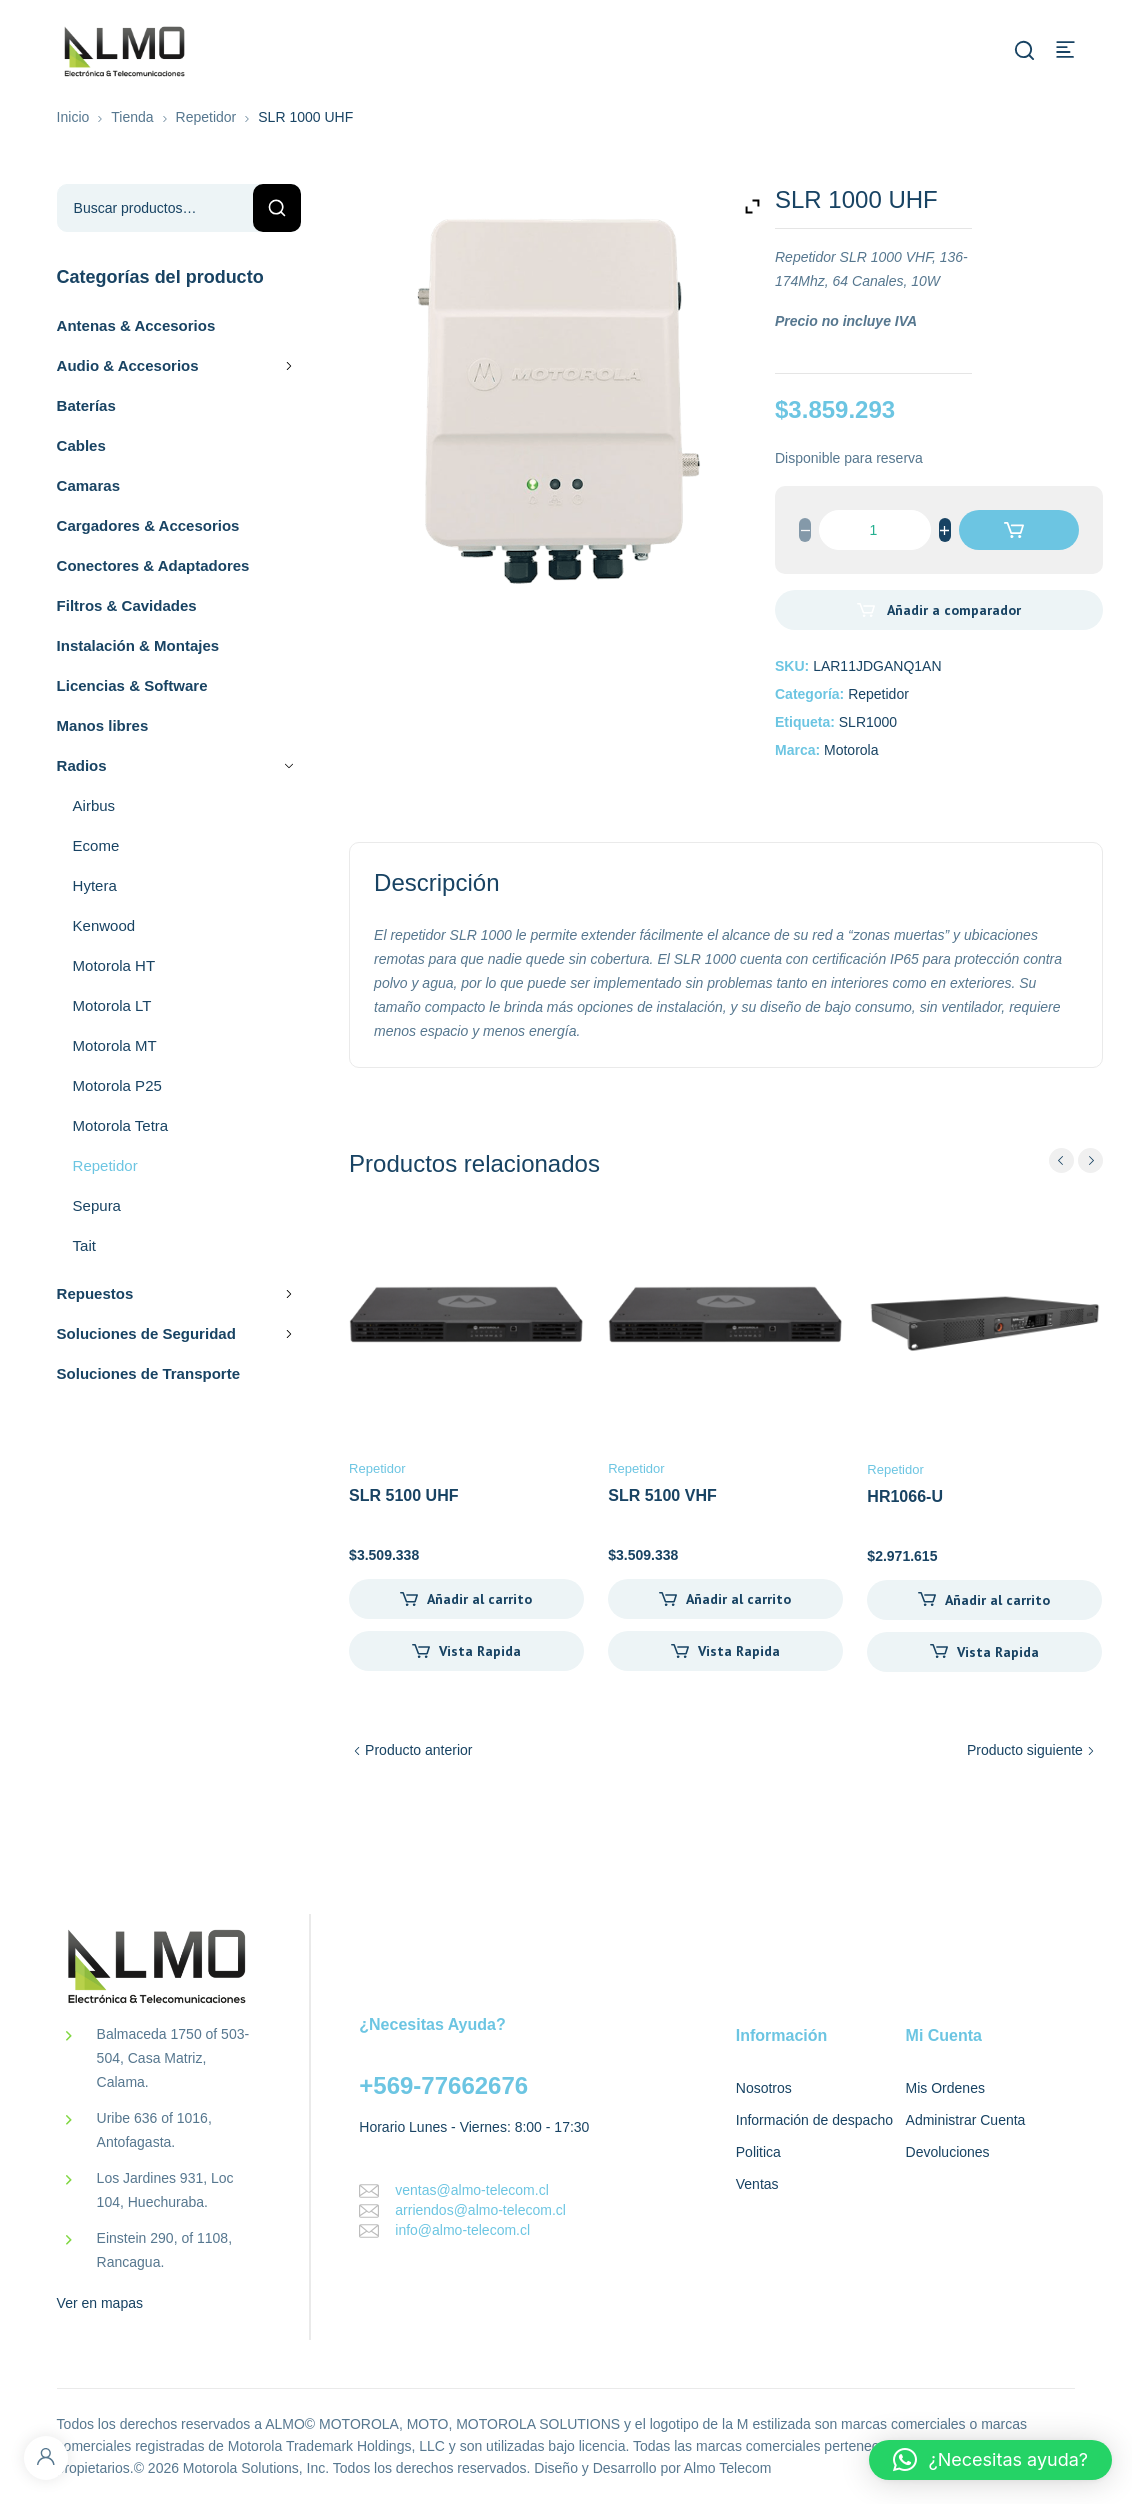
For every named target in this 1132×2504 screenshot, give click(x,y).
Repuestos (179, 1294)
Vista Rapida (480, 1651)
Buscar (277, 208)
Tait (84, 1245)
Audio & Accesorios (179, 366)
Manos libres (103, 725)
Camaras (88, 485)
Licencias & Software (132, 685)
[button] (990, 2460)
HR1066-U (905, 1496)
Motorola (851, 750)
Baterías (86, 405)
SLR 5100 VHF (662, 1495)
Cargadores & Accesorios (148, 525)
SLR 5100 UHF (403, 1495)
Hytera (95, 885)
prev (1061, 1160)
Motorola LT (112, 1005)
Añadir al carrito (1019, 530)
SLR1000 (868, 722)
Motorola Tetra (121, 1125)
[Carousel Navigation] (1076, 1160)
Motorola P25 (117, 1085)
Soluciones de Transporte (148, 1373)
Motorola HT (114, 965)
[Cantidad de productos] (875, 530)
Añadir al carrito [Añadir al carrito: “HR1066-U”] (997, 1600)
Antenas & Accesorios (136, 325)
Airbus (94, 805)
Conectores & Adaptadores (153, 565)
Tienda (132, 117)
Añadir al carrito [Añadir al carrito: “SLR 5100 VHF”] (738, 1599)
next (1090, 1160)
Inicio (73, 117)
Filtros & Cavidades (127, 605)
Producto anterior (418, 1750)
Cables (81, 445)
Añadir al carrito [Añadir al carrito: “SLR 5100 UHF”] (479, 1599)
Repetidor (206, 117)
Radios (179, 766)
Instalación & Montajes (138, 645)
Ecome (96, 845)
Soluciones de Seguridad (179, 1334)
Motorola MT (115, 1045)
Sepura (97, 1205)
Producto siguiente (1025, 1750)
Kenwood (104, 925)
